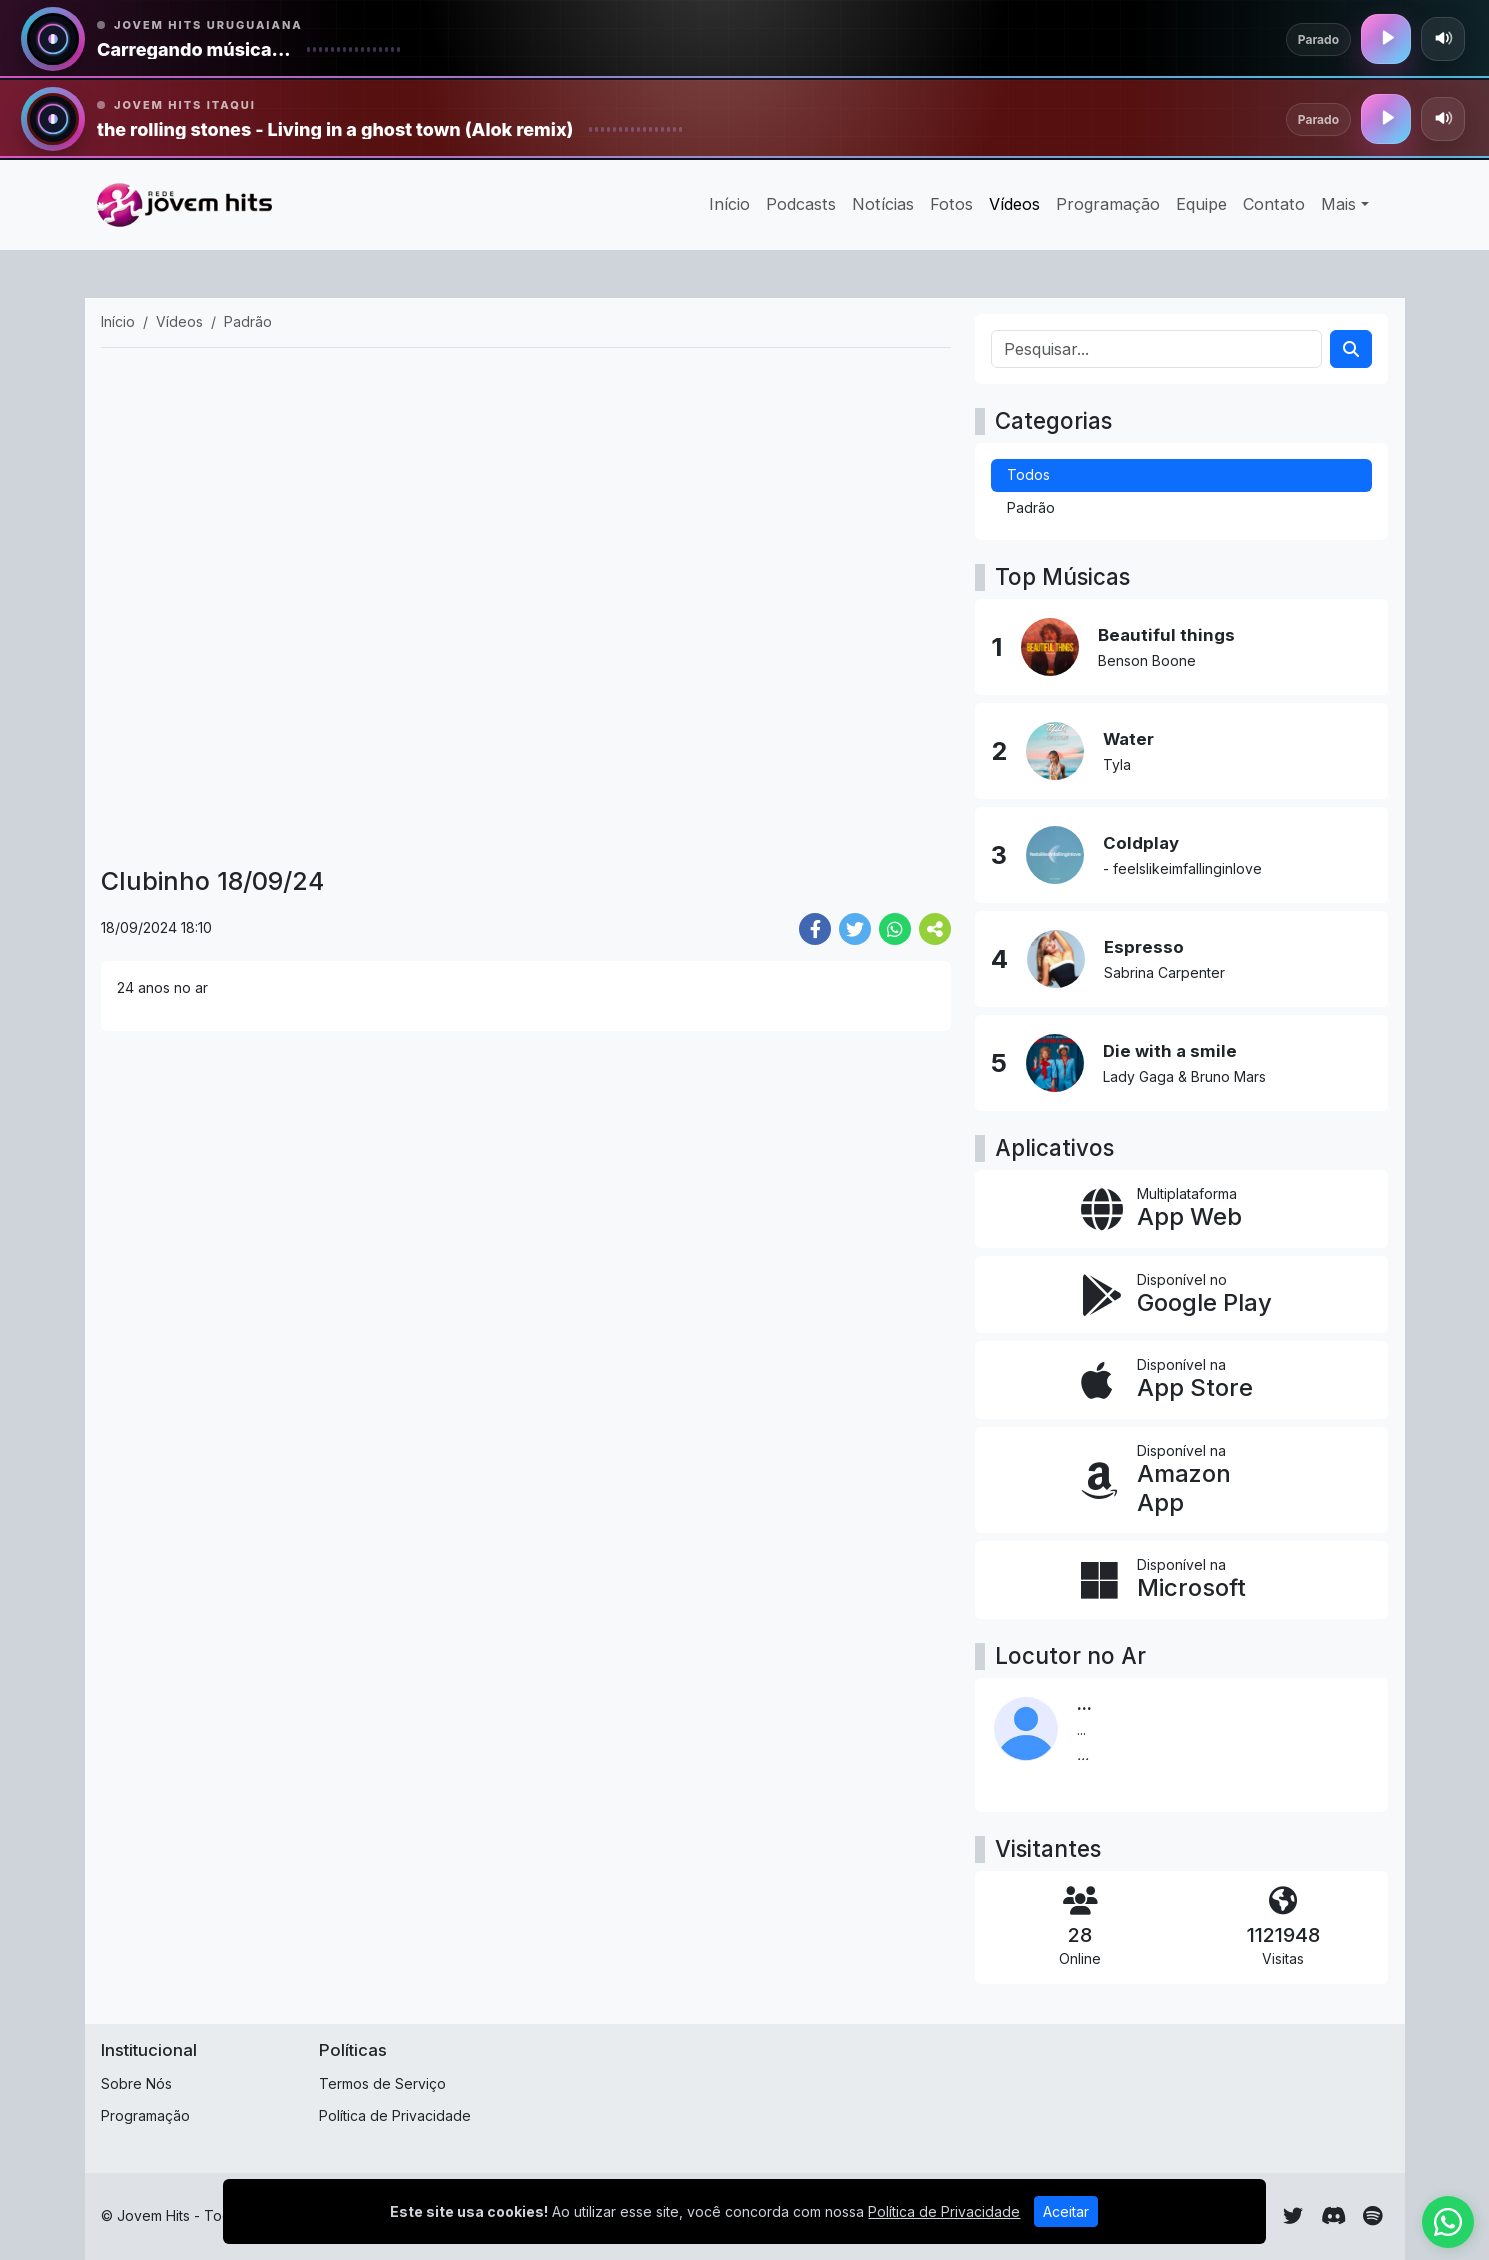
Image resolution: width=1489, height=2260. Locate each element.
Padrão (1031, 507)
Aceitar (1066, 2211)
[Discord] (1333, 2216)
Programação (1108, 204)
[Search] (1351, 349)
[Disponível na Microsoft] (1181, 1580)
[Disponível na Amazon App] (1181, 1480)
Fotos (951, 204)
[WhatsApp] (1448, 2222)
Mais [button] (1338, 204)
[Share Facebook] (815, 929)
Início (729, 204)
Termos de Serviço (382, 2083)
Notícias (883, 204)
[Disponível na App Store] (1181, 1380)
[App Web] (1181, 1209)
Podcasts (801, 204)
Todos (1028, 474)
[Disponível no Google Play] (1181, 1295)
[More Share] (935, 929)
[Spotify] (1372, 2216)
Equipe (1201, 204)
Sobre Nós (136, 2083)
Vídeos (1014, 204)
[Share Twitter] (855, 929)
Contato (1274, 204)
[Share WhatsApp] (895, 929)
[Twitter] (1293, 2216)
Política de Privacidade (395, 2115)
